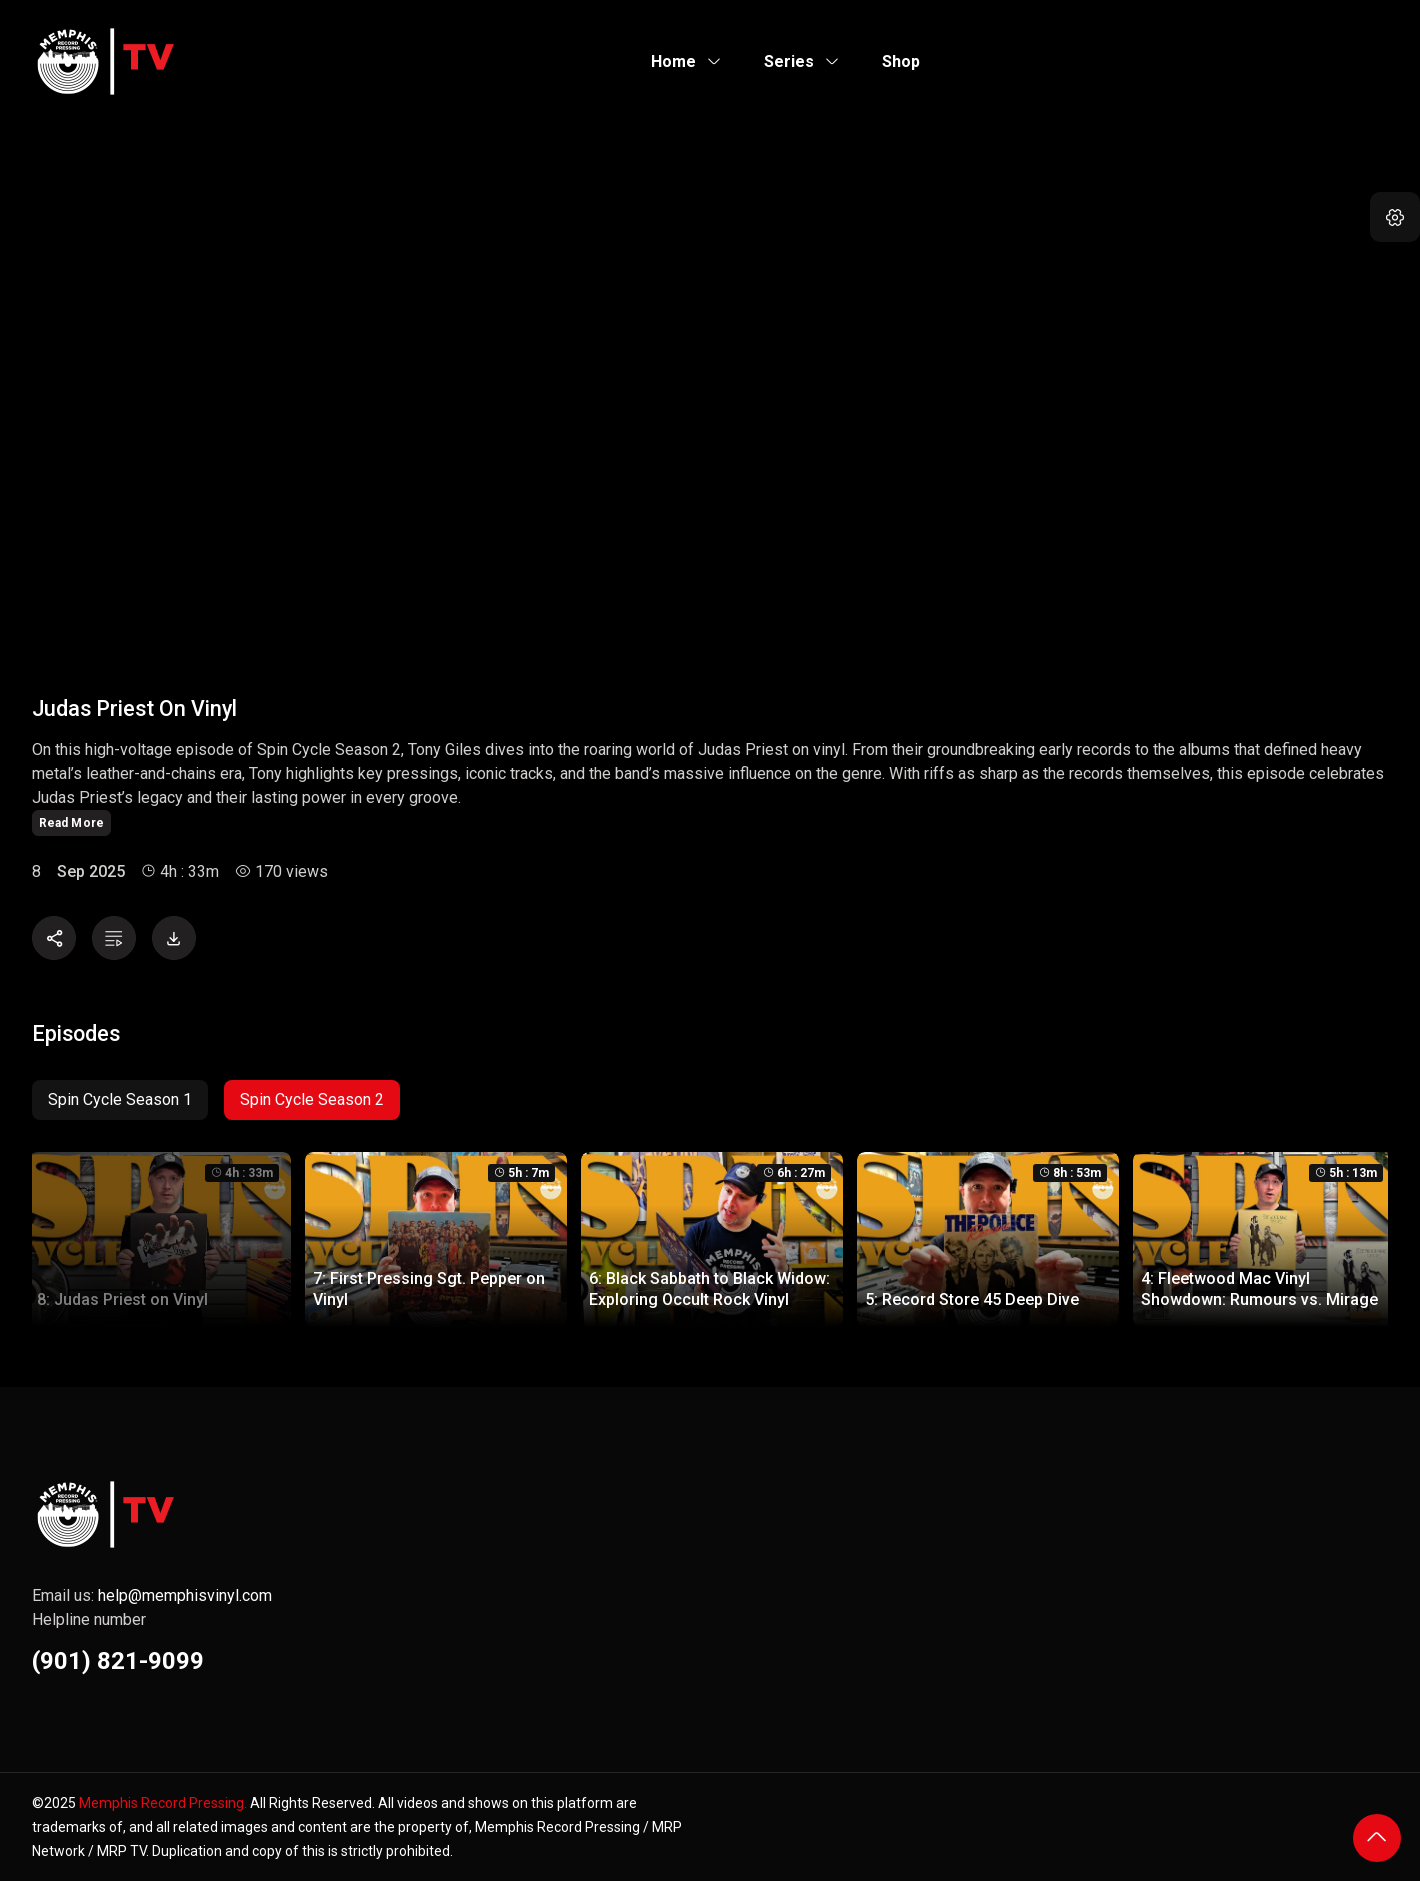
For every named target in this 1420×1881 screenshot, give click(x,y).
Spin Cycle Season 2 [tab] (312, 1099)
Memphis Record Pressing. (163, 1803)
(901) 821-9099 (118, 1661)
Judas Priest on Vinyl (134, 708)
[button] (1395, 217)
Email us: (152, 1595)
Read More (71, 823)
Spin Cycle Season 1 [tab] (120, 1099)
